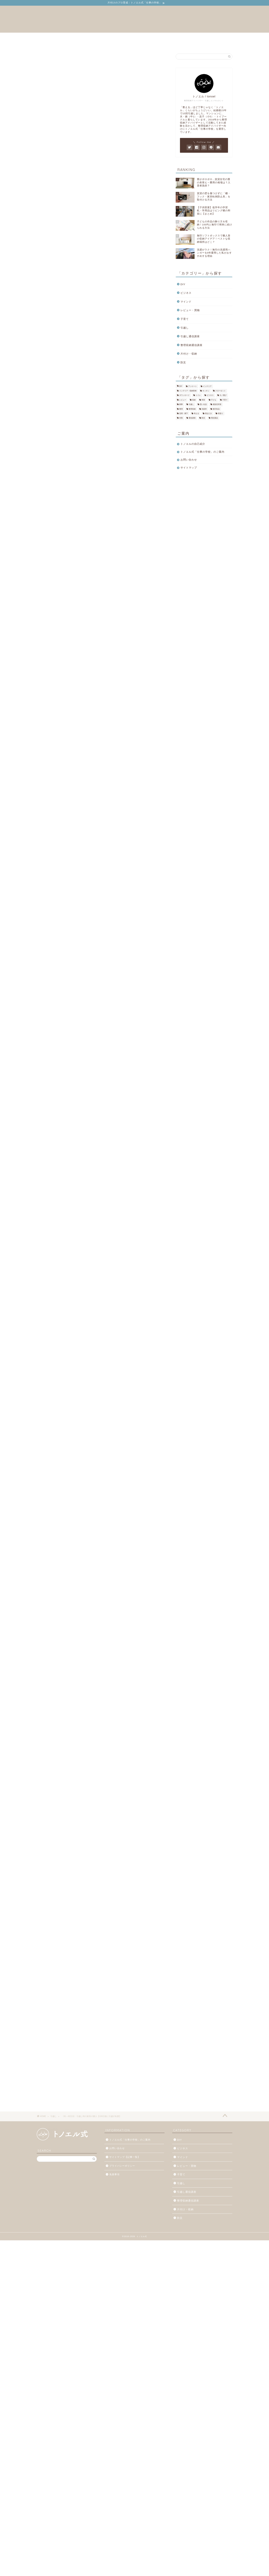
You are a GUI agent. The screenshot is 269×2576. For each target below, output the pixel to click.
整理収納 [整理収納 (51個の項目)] (192, 409)
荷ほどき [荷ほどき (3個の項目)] (208, 413)
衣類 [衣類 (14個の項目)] (181, 418)
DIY (219, 37)
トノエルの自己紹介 (192, 443)
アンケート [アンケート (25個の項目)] (192, 386)
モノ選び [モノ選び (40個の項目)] (223, 395)
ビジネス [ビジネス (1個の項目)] (210, 395)
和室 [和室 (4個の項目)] (203, 400)
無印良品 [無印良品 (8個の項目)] (216, 409)
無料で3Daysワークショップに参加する (102, 1893)
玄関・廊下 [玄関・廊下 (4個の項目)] (183, 413)
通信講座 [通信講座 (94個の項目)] (192, 418)
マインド (185, 301)
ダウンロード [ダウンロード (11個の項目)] (184, 395)
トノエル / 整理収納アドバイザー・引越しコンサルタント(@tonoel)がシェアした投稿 (93, 521)
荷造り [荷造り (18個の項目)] (220, 413)
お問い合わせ (116, 37)
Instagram (119, 312)
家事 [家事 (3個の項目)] (181, 404)
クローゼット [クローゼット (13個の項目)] (220, 391)
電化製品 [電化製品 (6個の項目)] (214, 418)
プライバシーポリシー (122, 2166)
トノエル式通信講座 (72, 1188)
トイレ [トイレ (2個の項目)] (198, 395)
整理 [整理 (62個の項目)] (181, 409)
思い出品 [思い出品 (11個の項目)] (203, 404)
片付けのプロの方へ (55, 37)
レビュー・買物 (194, 37)
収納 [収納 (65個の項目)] (194, 400)
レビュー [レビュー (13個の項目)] (182, 400)
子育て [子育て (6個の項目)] (224, 400)
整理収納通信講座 (191, 345)
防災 (45, 45)
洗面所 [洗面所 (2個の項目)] (204, 409)
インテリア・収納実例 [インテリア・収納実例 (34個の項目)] (187, 391)
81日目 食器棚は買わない (77, 354)
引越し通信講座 (190, 336)
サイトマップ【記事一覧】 (124, 2157)
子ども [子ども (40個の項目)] (213, 400)
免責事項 (114, 2174)
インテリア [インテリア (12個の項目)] (207, 386)
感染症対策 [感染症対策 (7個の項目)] (217, 404)
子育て (184, 318)
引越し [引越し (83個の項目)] (191, 404)
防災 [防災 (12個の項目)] (203, 418)
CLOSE (145, 343)
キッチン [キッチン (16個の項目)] (205, 391)
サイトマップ (188, 467)
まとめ (65, 368)
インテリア (49, 1740)
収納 (75, 1740)
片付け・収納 (145, 37)
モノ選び (63, 1740)
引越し (169, 37)
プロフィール (88, 37)
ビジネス (185, 292)
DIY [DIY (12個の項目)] (180, 386)
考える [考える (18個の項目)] (196, 413)
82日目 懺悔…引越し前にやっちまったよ (87, 361)
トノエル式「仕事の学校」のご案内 (202, 451)
